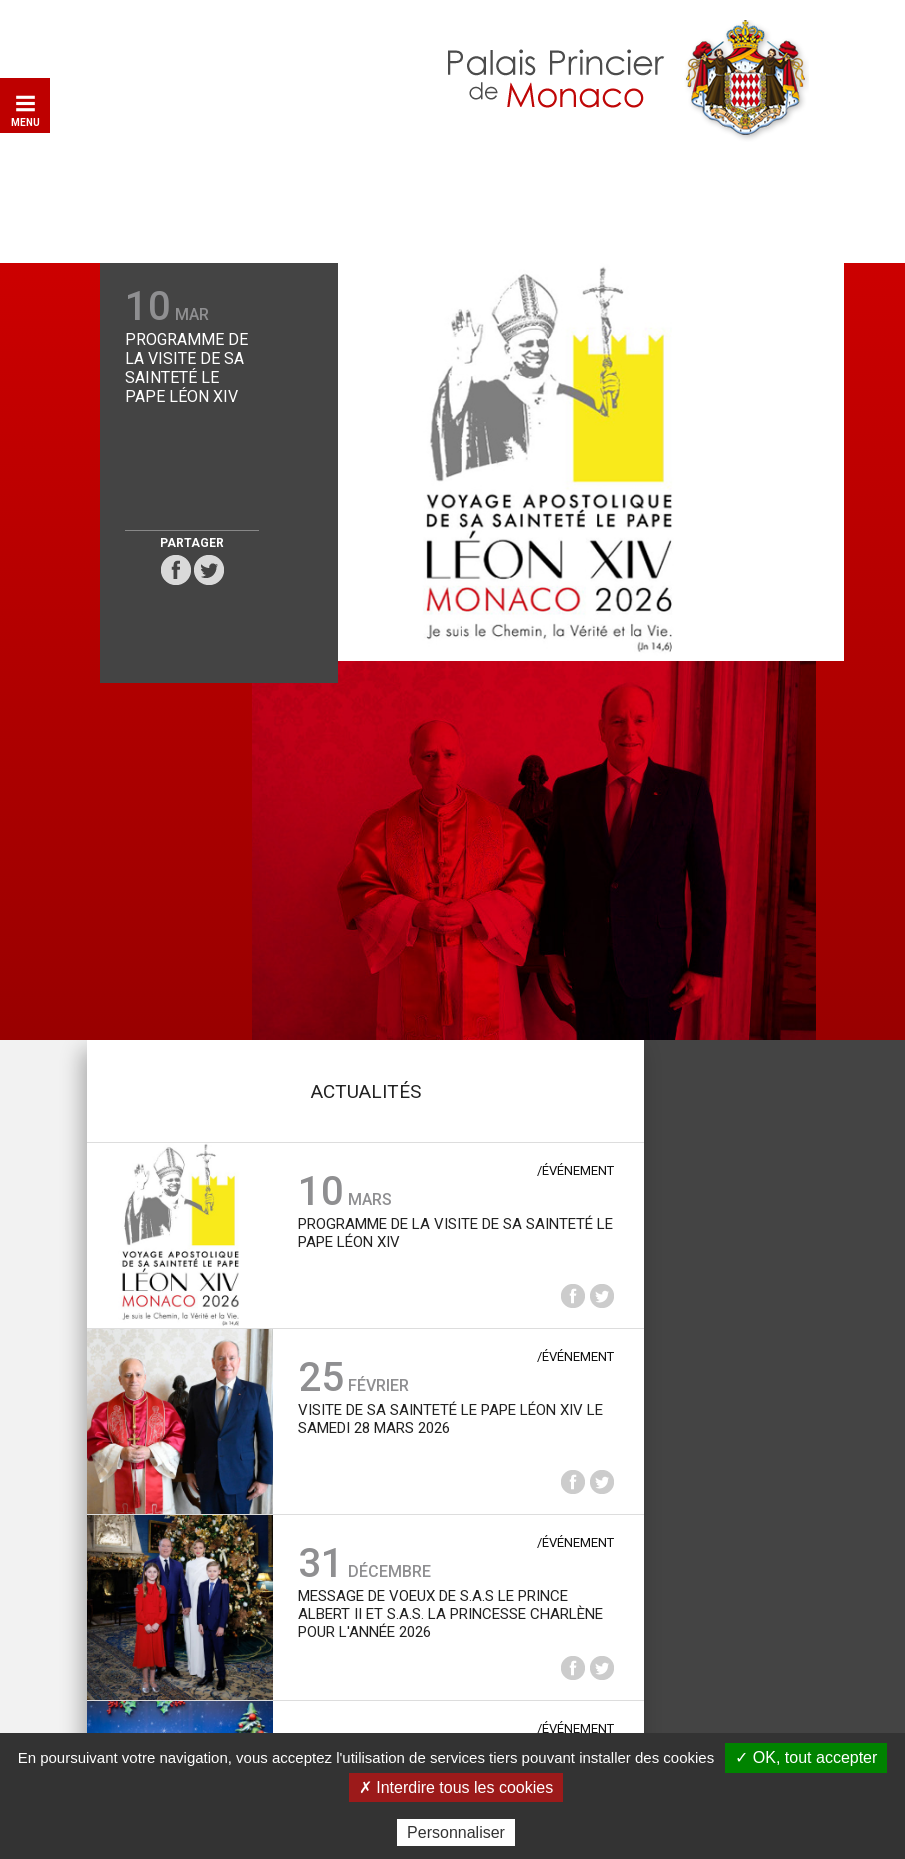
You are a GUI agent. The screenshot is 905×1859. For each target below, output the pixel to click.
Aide (211, 1673)
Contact (155, 1673)
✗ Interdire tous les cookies (456, 1787)
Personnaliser (456, 1832)
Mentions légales (486, 1673)
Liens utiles (373, 1673)
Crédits (585, 1673)
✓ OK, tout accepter (806, 1757)
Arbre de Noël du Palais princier (417, 1389)
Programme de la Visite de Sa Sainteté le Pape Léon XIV (162, 375)
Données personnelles (701, 1673)
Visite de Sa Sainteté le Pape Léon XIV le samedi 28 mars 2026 (445, 1026)
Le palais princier (730, 794)
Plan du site (279, 1673)
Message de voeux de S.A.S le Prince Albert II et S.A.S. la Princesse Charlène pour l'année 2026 (445, 1221)
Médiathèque (730, 1164)
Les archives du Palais (730, 1349)
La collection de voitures (730, 979)
